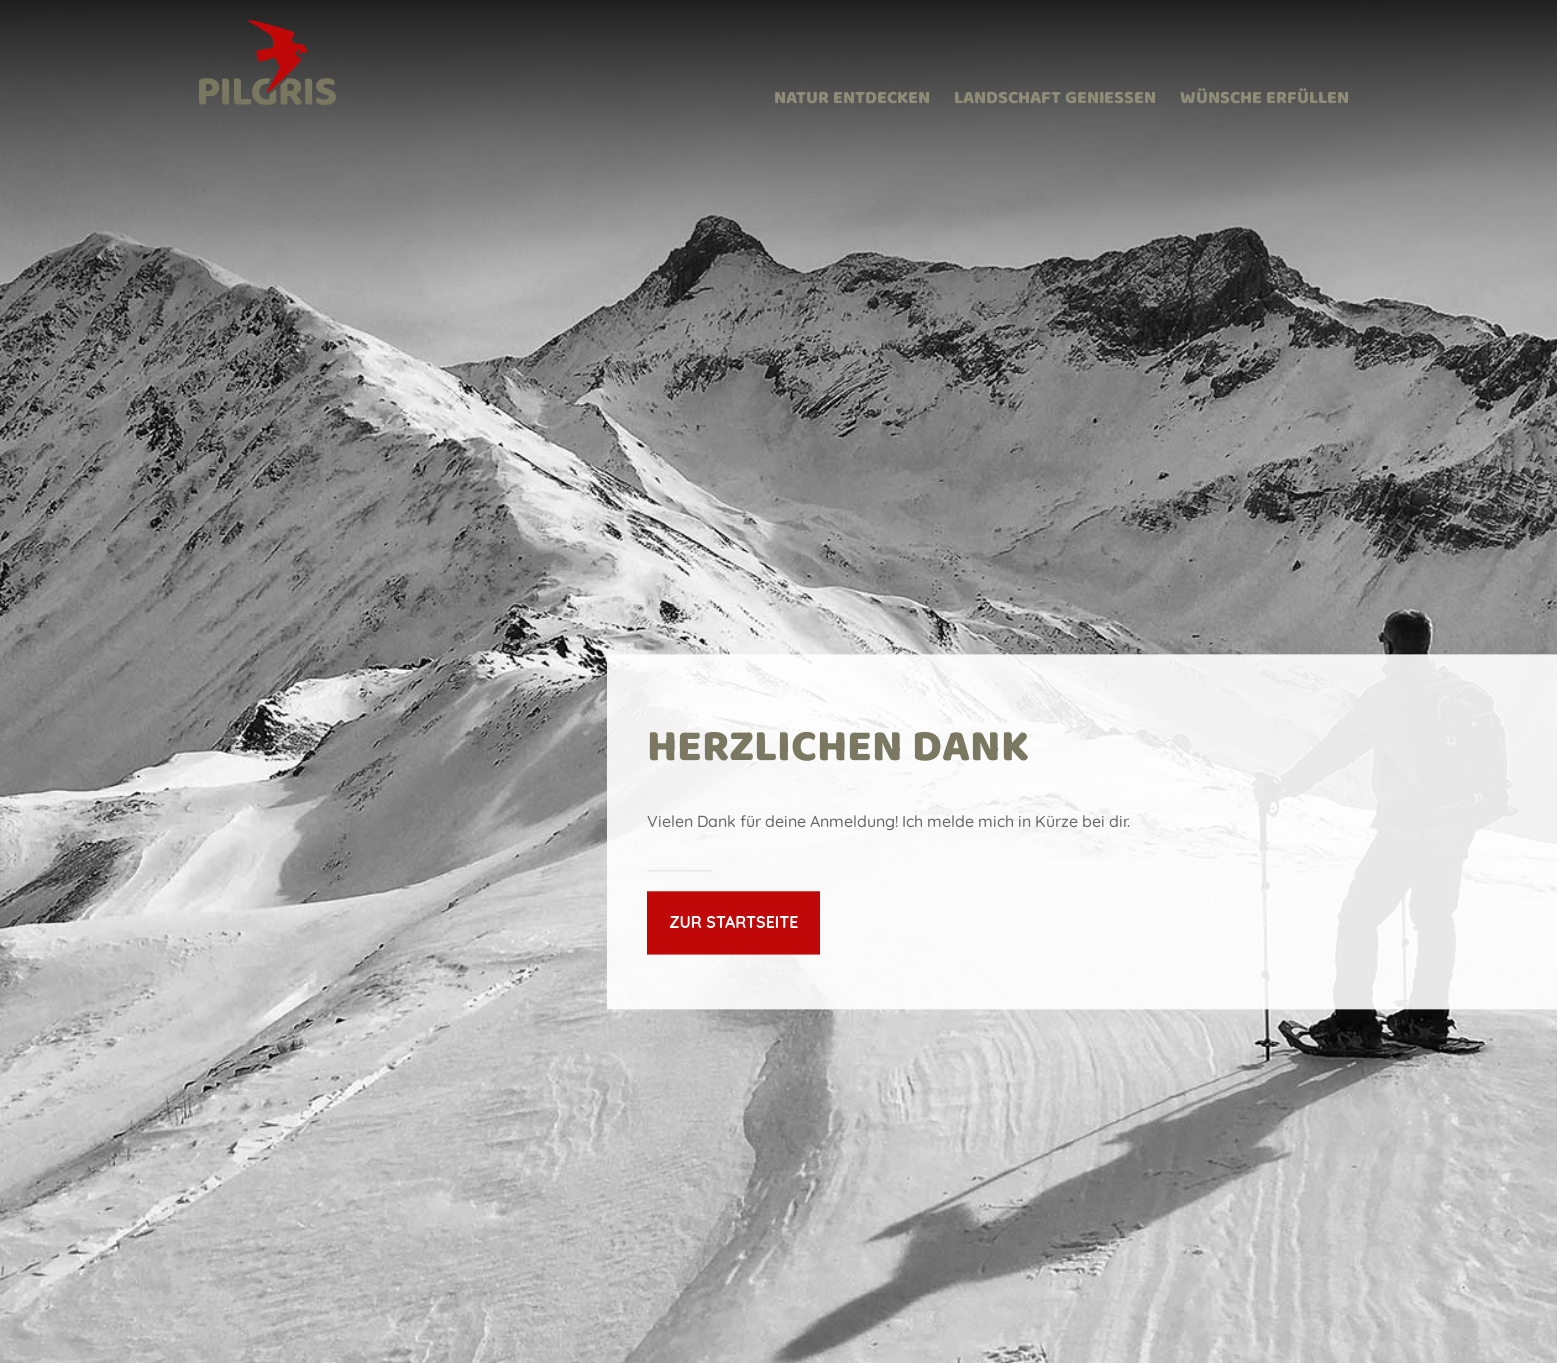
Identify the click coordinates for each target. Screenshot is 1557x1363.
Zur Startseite (733, 922)
